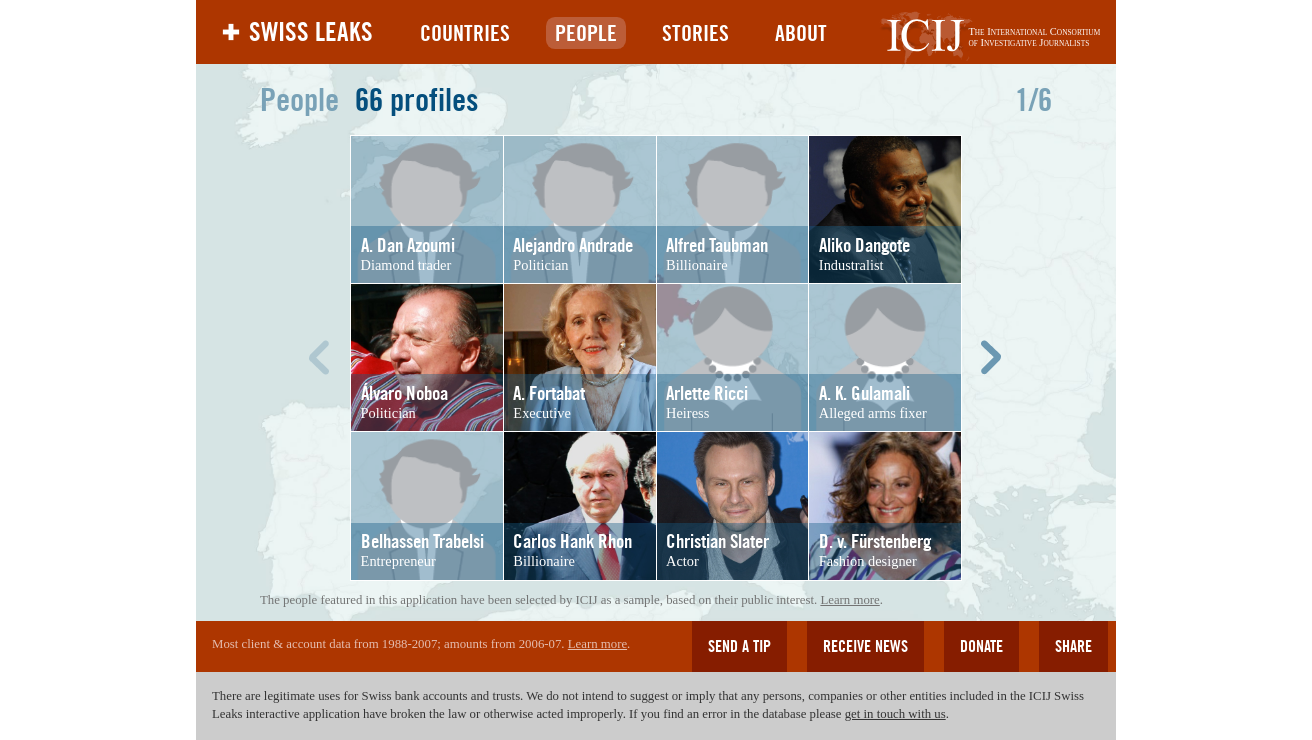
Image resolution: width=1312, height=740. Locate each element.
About (801, 33)
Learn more (849, 600)
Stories (695, 33)
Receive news (865, 646)
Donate (981, 646)
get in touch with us (895, 714)
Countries (465, 33)
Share (1073, 646)
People (586, 33)
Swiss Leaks (311, 32)
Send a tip (739, 646)
